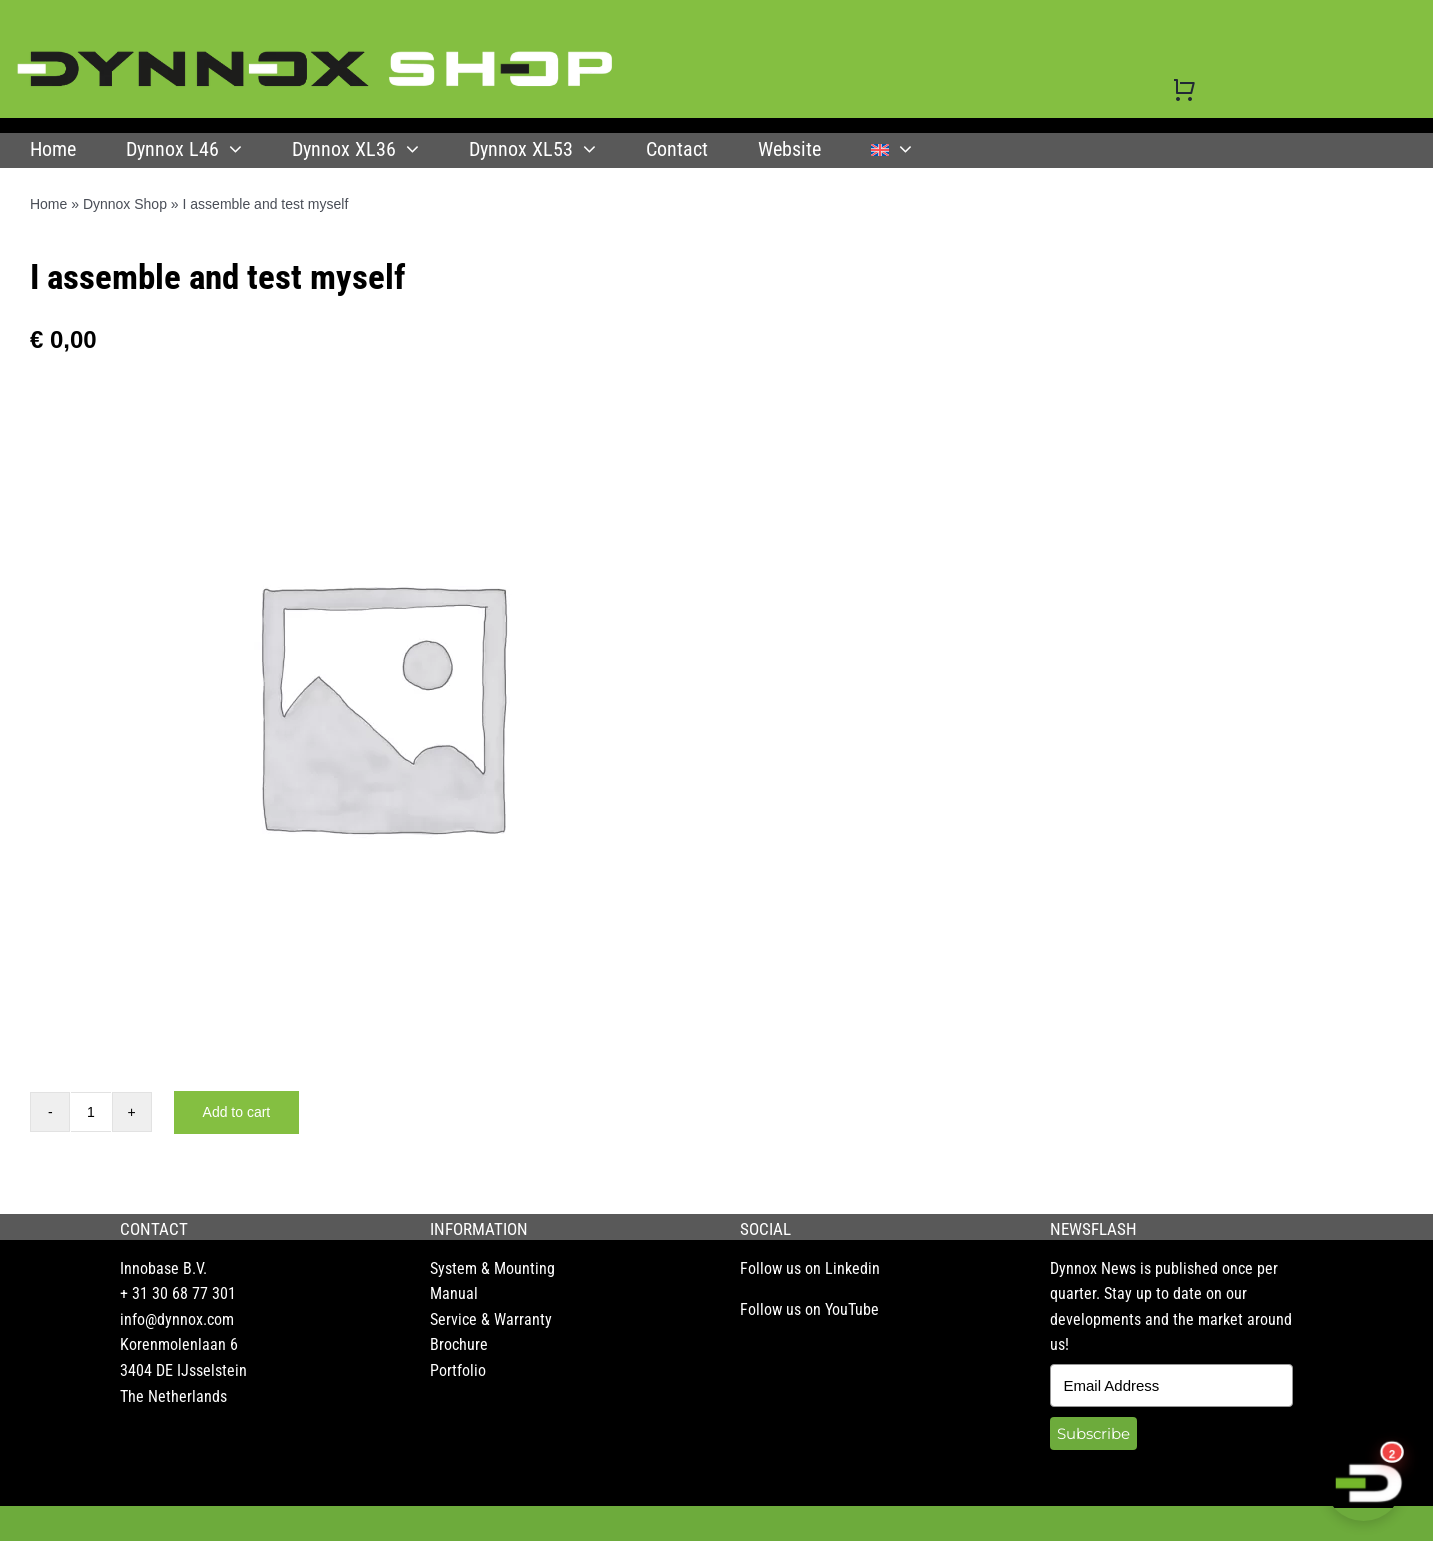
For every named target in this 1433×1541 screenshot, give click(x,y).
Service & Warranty (491, 1319)
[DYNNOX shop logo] (316, 59)
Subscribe (1093, 1433)
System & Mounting (492, 1268)
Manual (454, 1293)
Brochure (459, 1344)
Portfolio (458, 1370)
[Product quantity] (91, 1112)
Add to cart (237, 1112)
